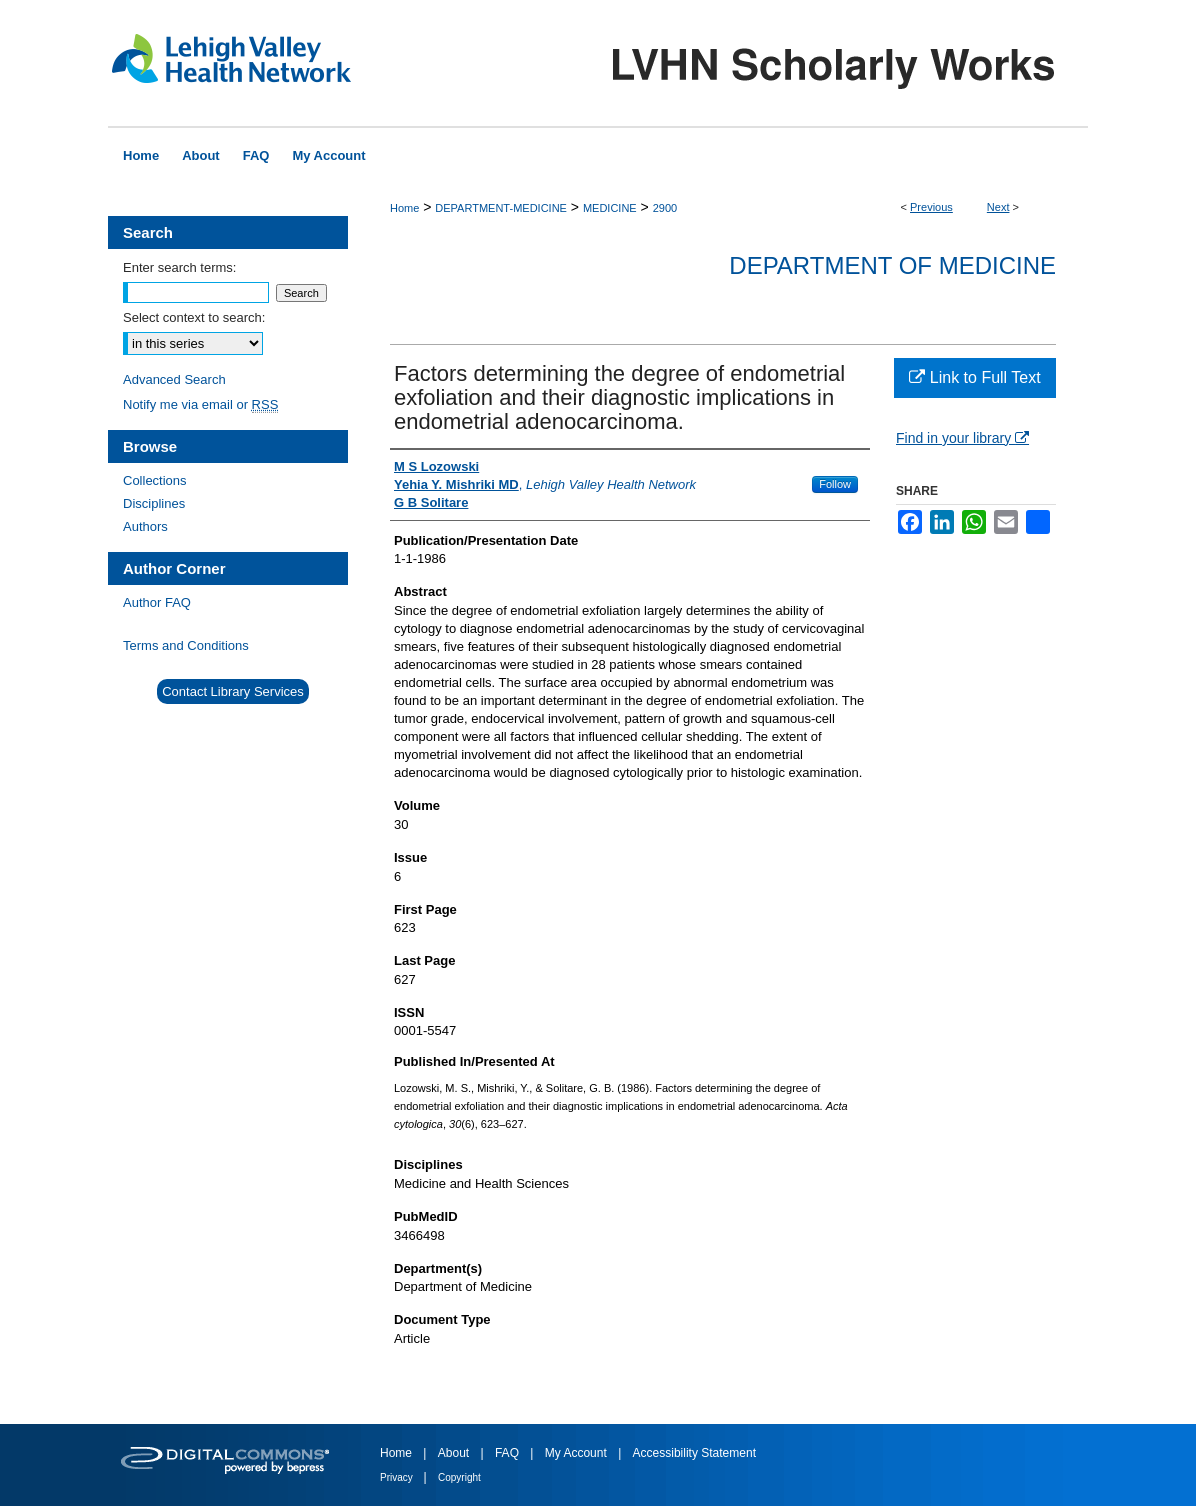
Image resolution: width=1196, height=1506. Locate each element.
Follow (835, 484)
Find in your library (962, 438)
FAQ (508, 1453)
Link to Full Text (974, 377)
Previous (931, 207)
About (455, 1453)
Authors (145, 526)
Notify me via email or (200, 404)
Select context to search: (194, 317)
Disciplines (154, 503)
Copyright (459, 1477)
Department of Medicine (892, 265)
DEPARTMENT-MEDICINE (501, 208)
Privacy (398, 1477)
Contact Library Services (233, 691)
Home (404, 208)
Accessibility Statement (694, 1453)
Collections (155, 480)
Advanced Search (174, 379)
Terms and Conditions (186, 645)
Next (998, 207)
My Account (577, 1453)
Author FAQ (157, 602)
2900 (665, 208)
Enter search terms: (179, 267)
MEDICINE (610, 208)
